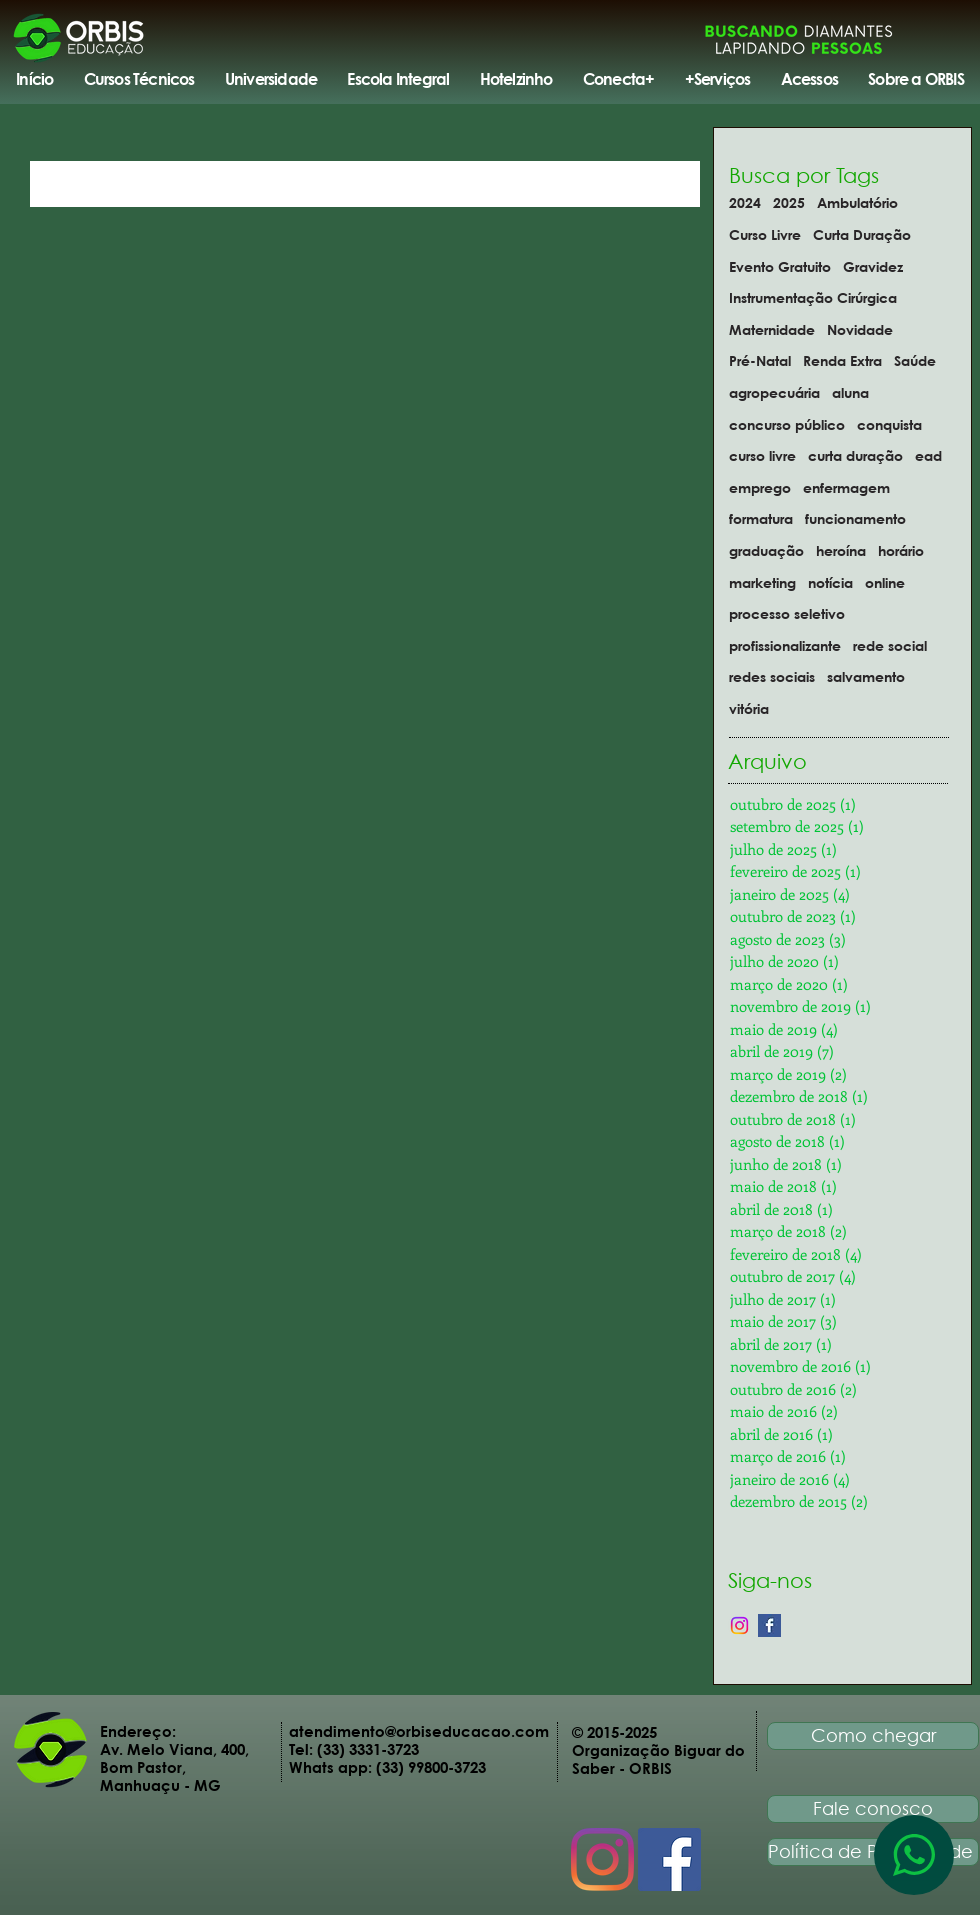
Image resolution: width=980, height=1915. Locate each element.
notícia (830, 582)
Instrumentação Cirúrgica (813, 297)
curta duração (855, 455)
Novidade (860, 329)
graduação (766, 550)
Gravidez (873, 266)
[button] (138, 79)
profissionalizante (785, 645)
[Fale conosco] (873, 1809)
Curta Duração (862, 234)
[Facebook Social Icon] (669, 1859)
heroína (841, 550)
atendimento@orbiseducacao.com (419, 1731)
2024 (745, 202)
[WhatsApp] (914, 1855)
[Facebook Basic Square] (769, 1625)
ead (928, 455)
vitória (749, 708)
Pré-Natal (760, 360)
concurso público (787, 424)
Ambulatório (857, 202)
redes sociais (772, 676)
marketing (762, 582)
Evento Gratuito (780, 266)
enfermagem (846, 487)
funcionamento (855, 518)
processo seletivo (787, 613)
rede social (890, 645)
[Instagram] (739, 1625)
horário (901, 550)
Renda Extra (842, 360)
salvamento (866, 676)
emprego (760, 487)
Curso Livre (765, 234)
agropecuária (774, 392)
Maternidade (772, 329)
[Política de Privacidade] (873, 1852)
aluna (850, 392)
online (885, 582)
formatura (761, 518)
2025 (789, 202)
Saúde (915, 360)
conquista (889, 424)
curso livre (762, 455)
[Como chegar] (873, 1736)
